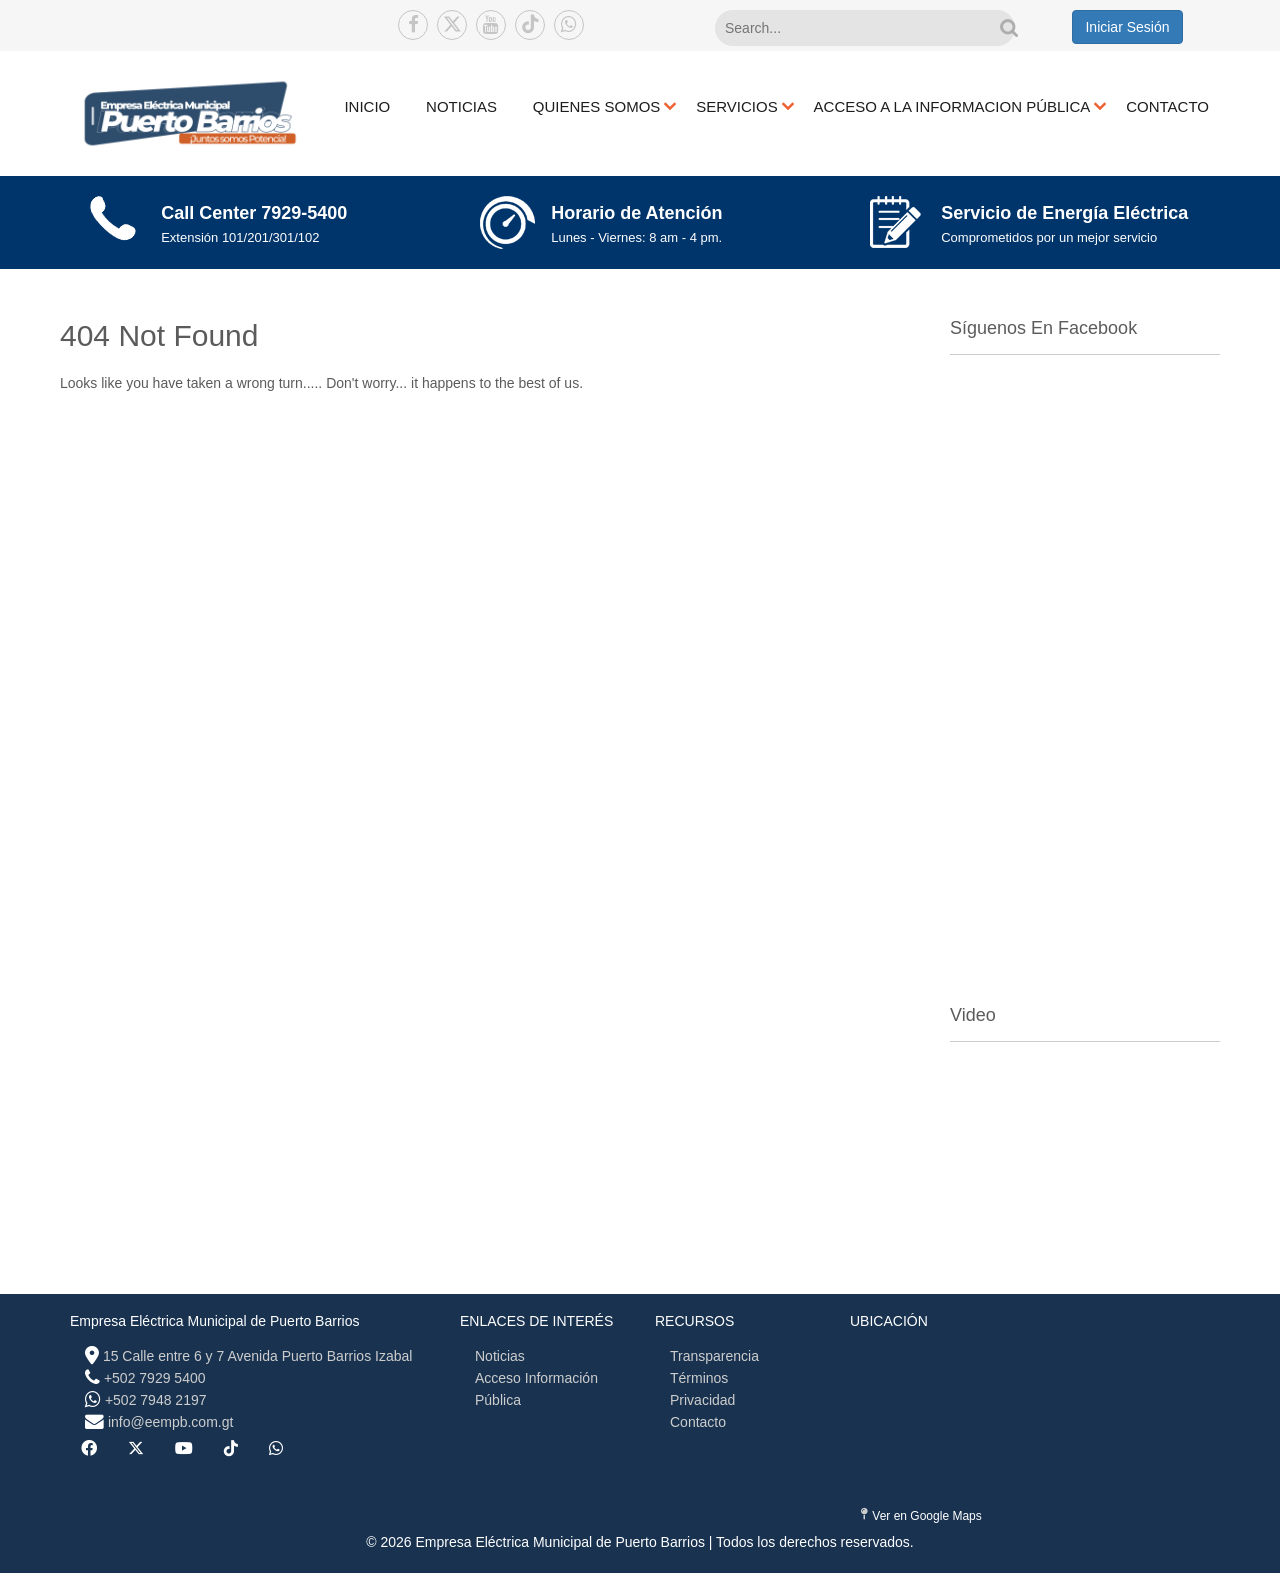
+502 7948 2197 (156, 1400)
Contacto (698, 1422)
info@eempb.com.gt (171, 1422)
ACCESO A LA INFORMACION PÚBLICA (952, 106)
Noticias (500, 1356)
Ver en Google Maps (921, 1515)
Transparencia (714, 1356)
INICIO (367, 106)
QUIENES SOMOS (597, 106)
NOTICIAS (461, 106)
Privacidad (702, 1400)
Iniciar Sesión (1127, 27)
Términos (699, 1378)
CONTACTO (1167, 106)
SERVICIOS (736, 106)
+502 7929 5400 (155, 1378)
